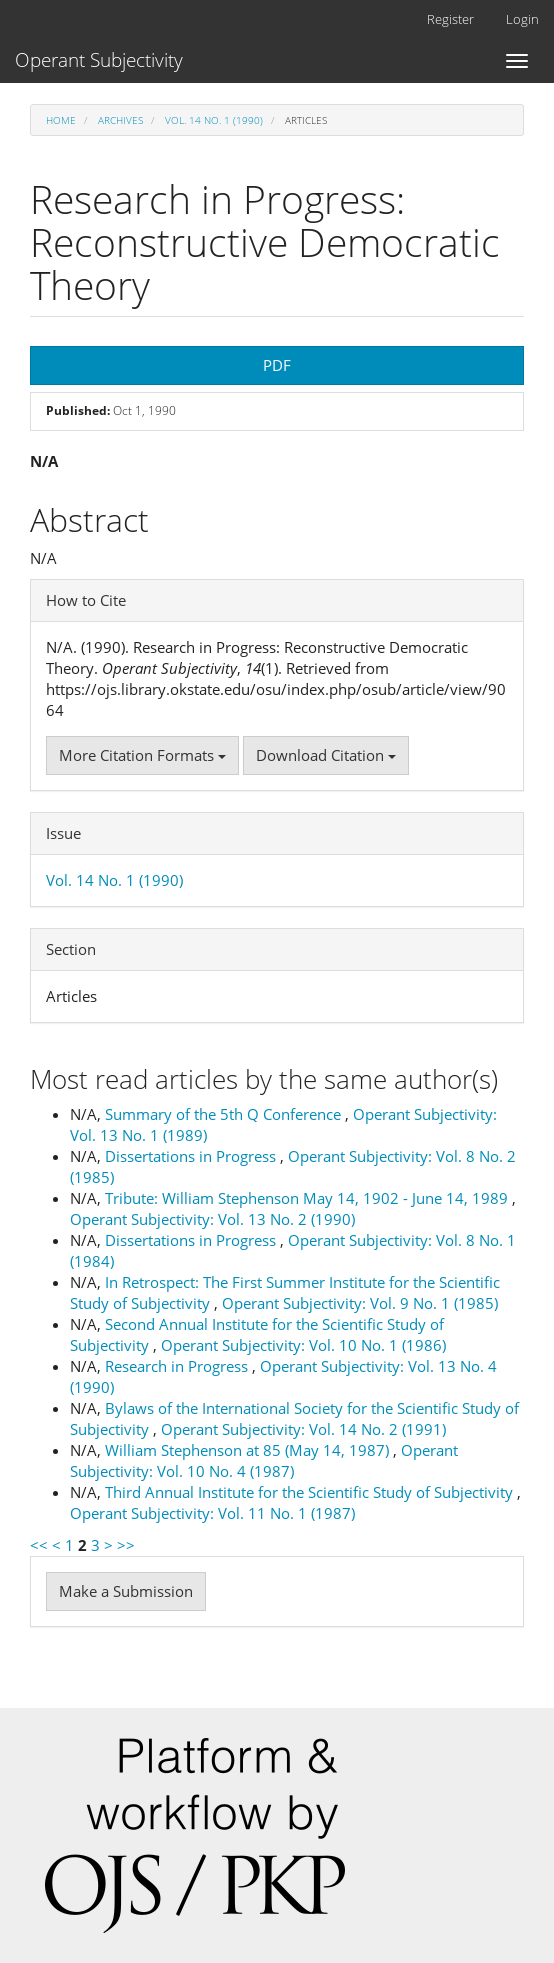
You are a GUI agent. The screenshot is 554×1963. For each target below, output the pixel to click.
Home (61, 120)
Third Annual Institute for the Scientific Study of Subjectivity (311, 1492)
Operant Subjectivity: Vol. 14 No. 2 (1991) (303, 1429)
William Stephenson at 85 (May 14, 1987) (249, 1450)
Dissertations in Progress (192, 1156)
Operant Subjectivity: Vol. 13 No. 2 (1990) (212, 1219)
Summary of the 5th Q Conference (225, 1114)
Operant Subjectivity (99, 60)
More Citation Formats (142, 755)
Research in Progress (178, 1366)
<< (39, 1545)
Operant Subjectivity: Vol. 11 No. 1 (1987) (212, 1513)
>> (126, 1545)
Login (522, 19)
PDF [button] (277, 365)
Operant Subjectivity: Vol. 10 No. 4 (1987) (264, 1460)
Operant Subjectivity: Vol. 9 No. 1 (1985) (360, 1303)
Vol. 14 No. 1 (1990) (214, 120)
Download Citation (326, 755)
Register (450, 19)
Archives (120, 120)
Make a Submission (126, 1591)
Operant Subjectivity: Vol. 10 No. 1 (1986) (303, 1345)
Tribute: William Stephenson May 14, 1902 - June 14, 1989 (308, 1198)
